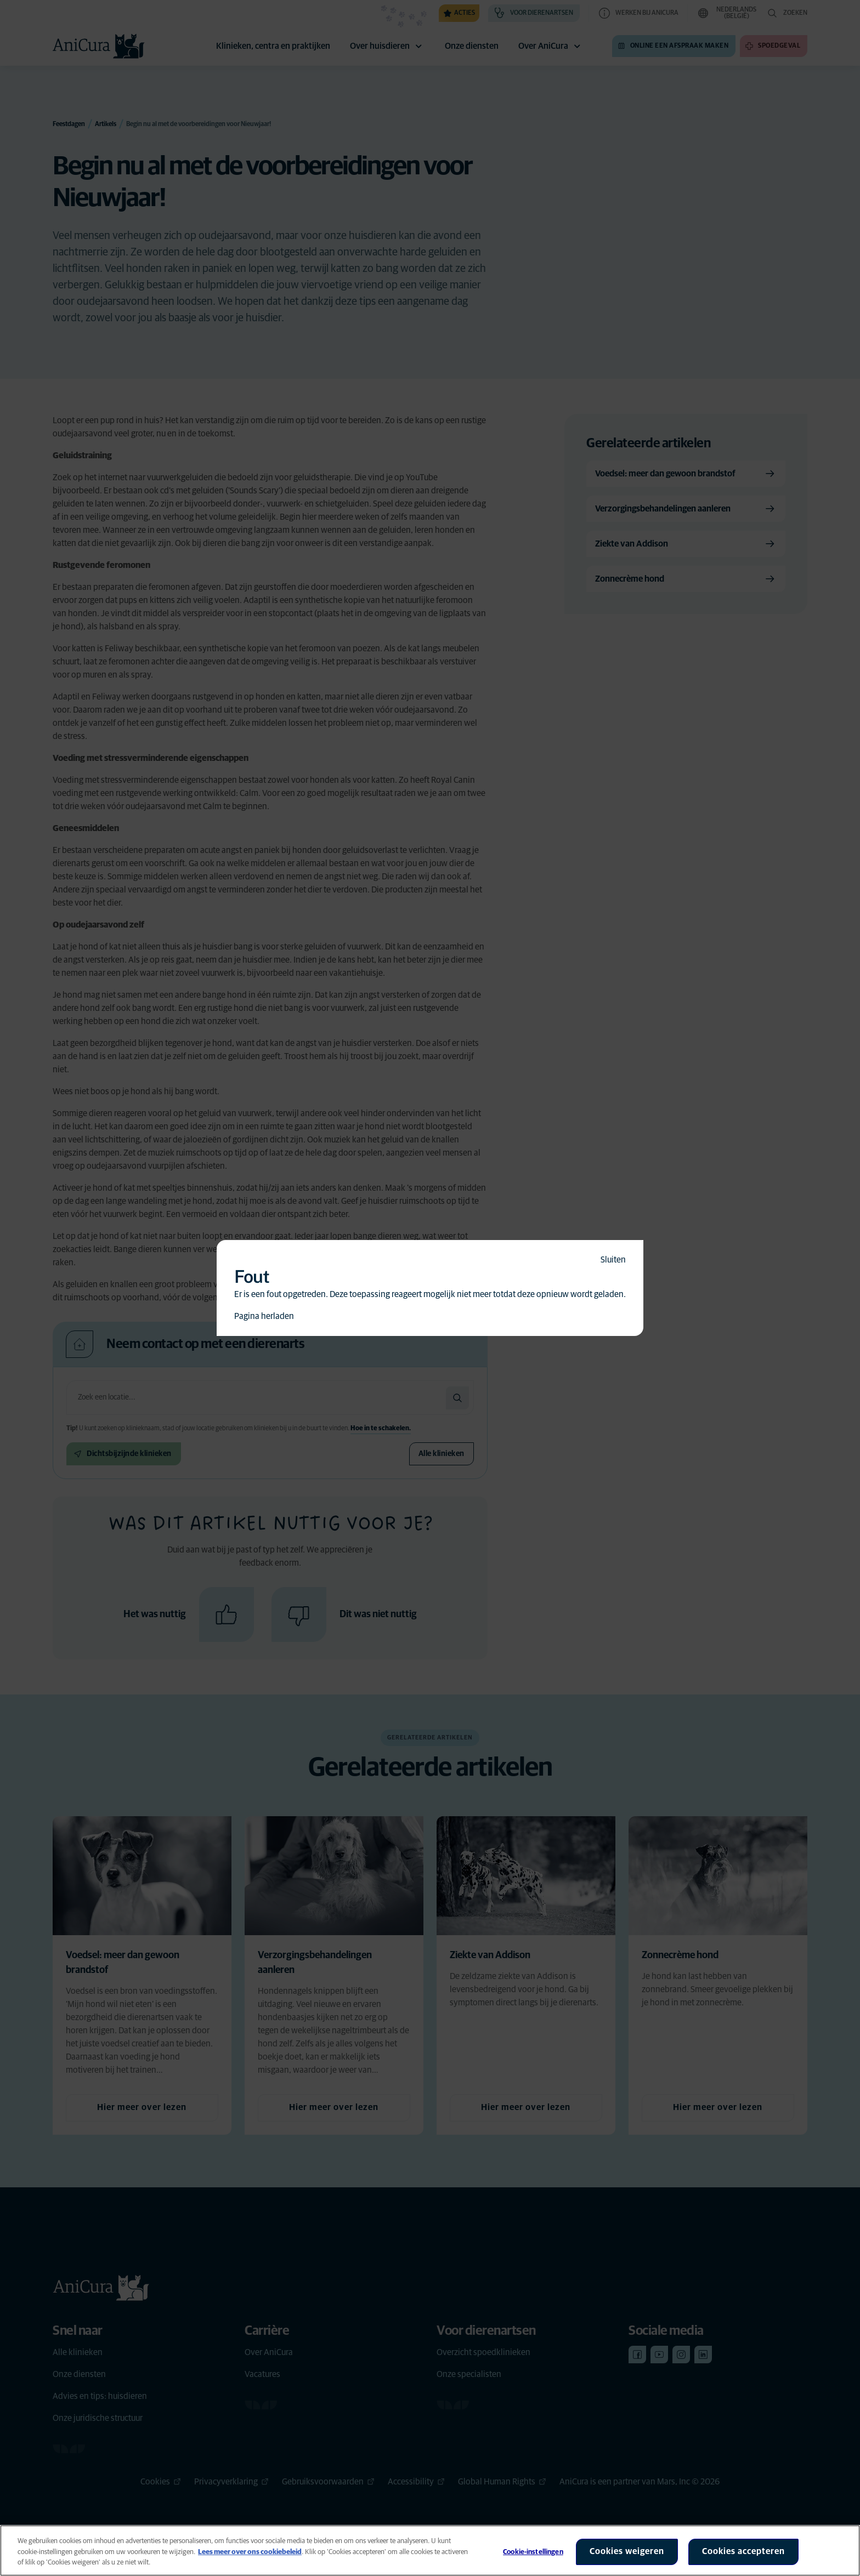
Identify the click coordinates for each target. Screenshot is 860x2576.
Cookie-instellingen (533, 2552)
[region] (430, 2550)
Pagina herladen (264, 1316)
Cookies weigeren (627, 2551)
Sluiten (613, 1259)
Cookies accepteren (743, 2551)
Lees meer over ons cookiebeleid (250, 2552)
